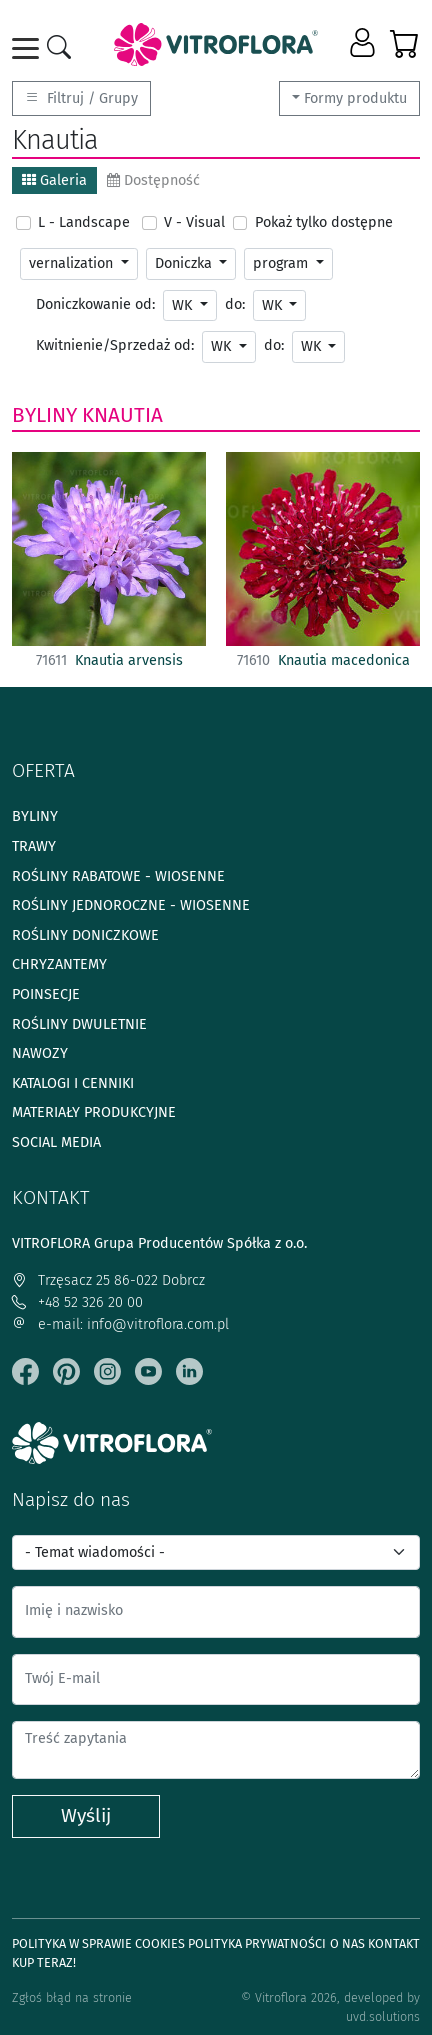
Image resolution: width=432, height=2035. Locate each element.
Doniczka (185, 263)
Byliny (44, 415)
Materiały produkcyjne (94, 1112)
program (282, 263)
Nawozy (40, 1053)
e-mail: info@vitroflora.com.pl (120, 1324)
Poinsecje (46, 994)
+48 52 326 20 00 (77, 1302)
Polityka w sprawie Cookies (98, 1943)
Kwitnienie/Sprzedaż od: (115, 345)
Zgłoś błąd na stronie (72, 1997)
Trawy (34, 846)
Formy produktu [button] (355, 98)
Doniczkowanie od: (95, 304)
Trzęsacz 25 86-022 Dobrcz (108, 1280)
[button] (364, 44)
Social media (56, 1142)
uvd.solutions (383, 2016)
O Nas (347, 1943)
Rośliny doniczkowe (85, 935)
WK (184, 305)
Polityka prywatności (257, 1943)
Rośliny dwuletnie (79, 1024)
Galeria (54, 180)
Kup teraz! (44, 1962)
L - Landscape (84, 222)
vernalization (73, 263)
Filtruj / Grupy (81, 98)
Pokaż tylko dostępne (324, 222)
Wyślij (86, 1815)
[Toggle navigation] (29, 48)
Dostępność (153, 180)
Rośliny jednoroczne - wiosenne (131, 905)
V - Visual (194, 222)
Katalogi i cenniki (73, 1083)
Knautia (122, 415)
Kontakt (394, 1943)
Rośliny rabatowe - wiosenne (118, 876)
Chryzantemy (59, 964)
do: (235, 304)
